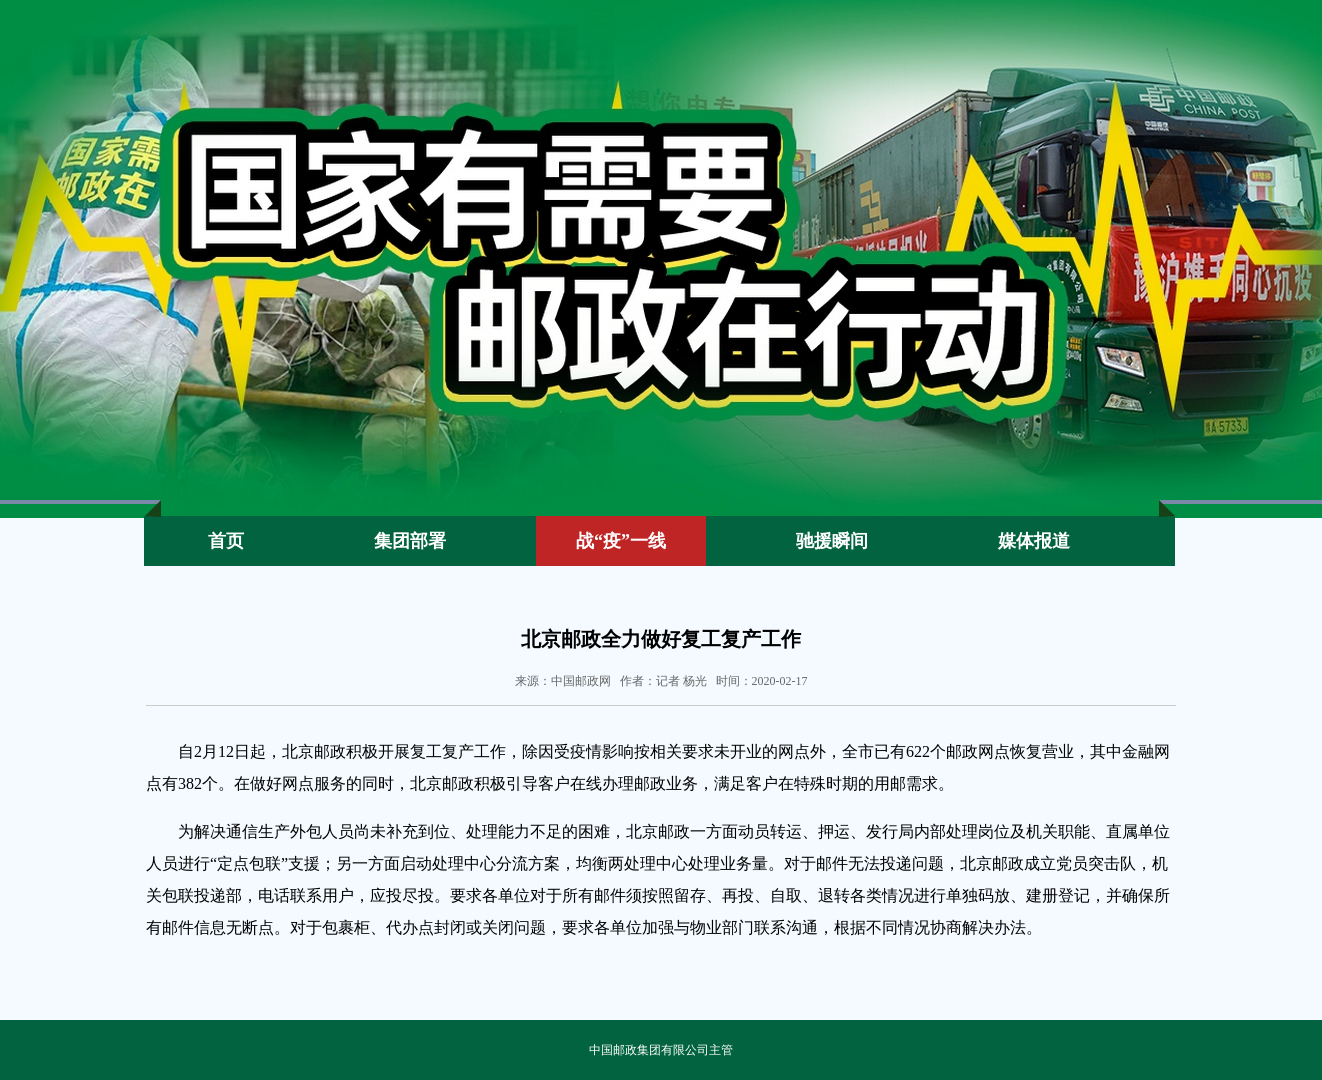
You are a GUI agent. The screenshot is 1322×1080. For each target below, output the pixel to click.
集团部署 (410, 541)
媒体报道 (1034, 541)
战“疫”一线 (621, 541)
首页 (226, 541)
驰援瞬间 (832, 541)
